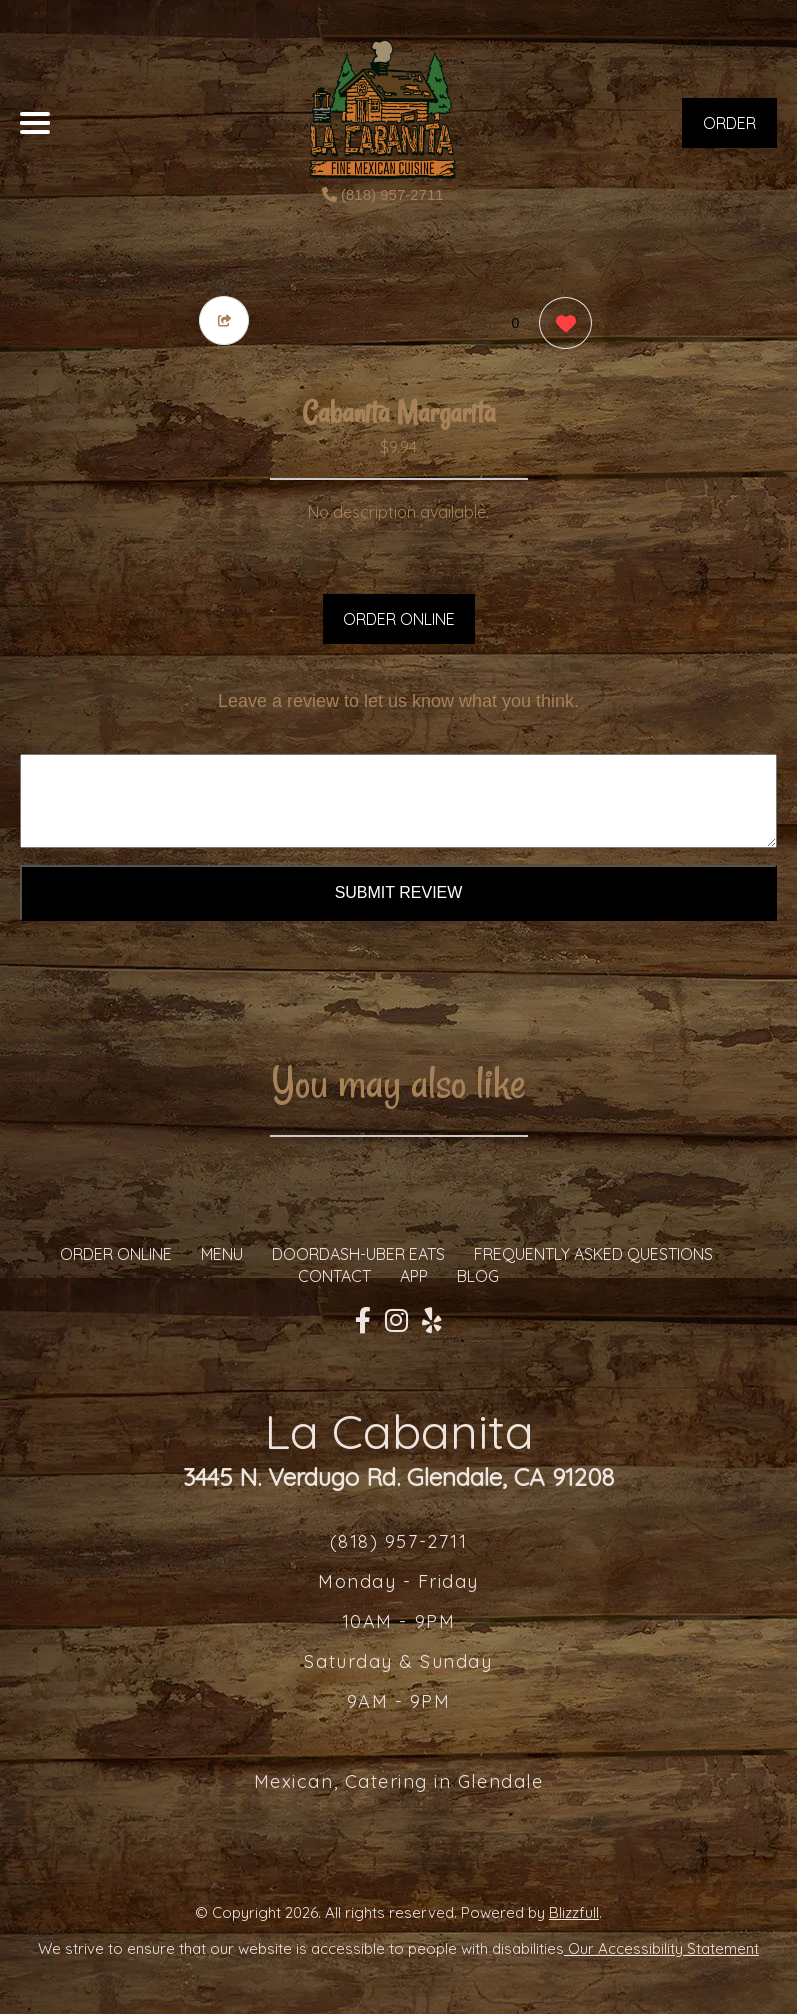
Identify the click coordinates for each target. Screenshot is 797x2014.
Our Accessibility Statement (661, 1948)
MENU (222, 1254)
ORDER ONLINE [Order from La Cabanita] (116, 1254)
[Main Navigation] (35, 123)
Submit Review (399, 892)
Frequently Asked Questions (593, 1254)
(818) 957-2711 (383, 194)
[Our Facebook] (363, 1321)
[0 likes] (560, 325)
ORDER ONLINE (399, 619)
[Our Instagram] (396, 1321)
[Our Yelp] (432, 1321)
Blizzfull (574, 1912)
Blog (478, 1276)
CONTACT (334, 1276)
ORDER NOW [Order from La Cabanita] (729, 130)
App (414, 1276)
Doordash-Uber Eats (358, 1254)
